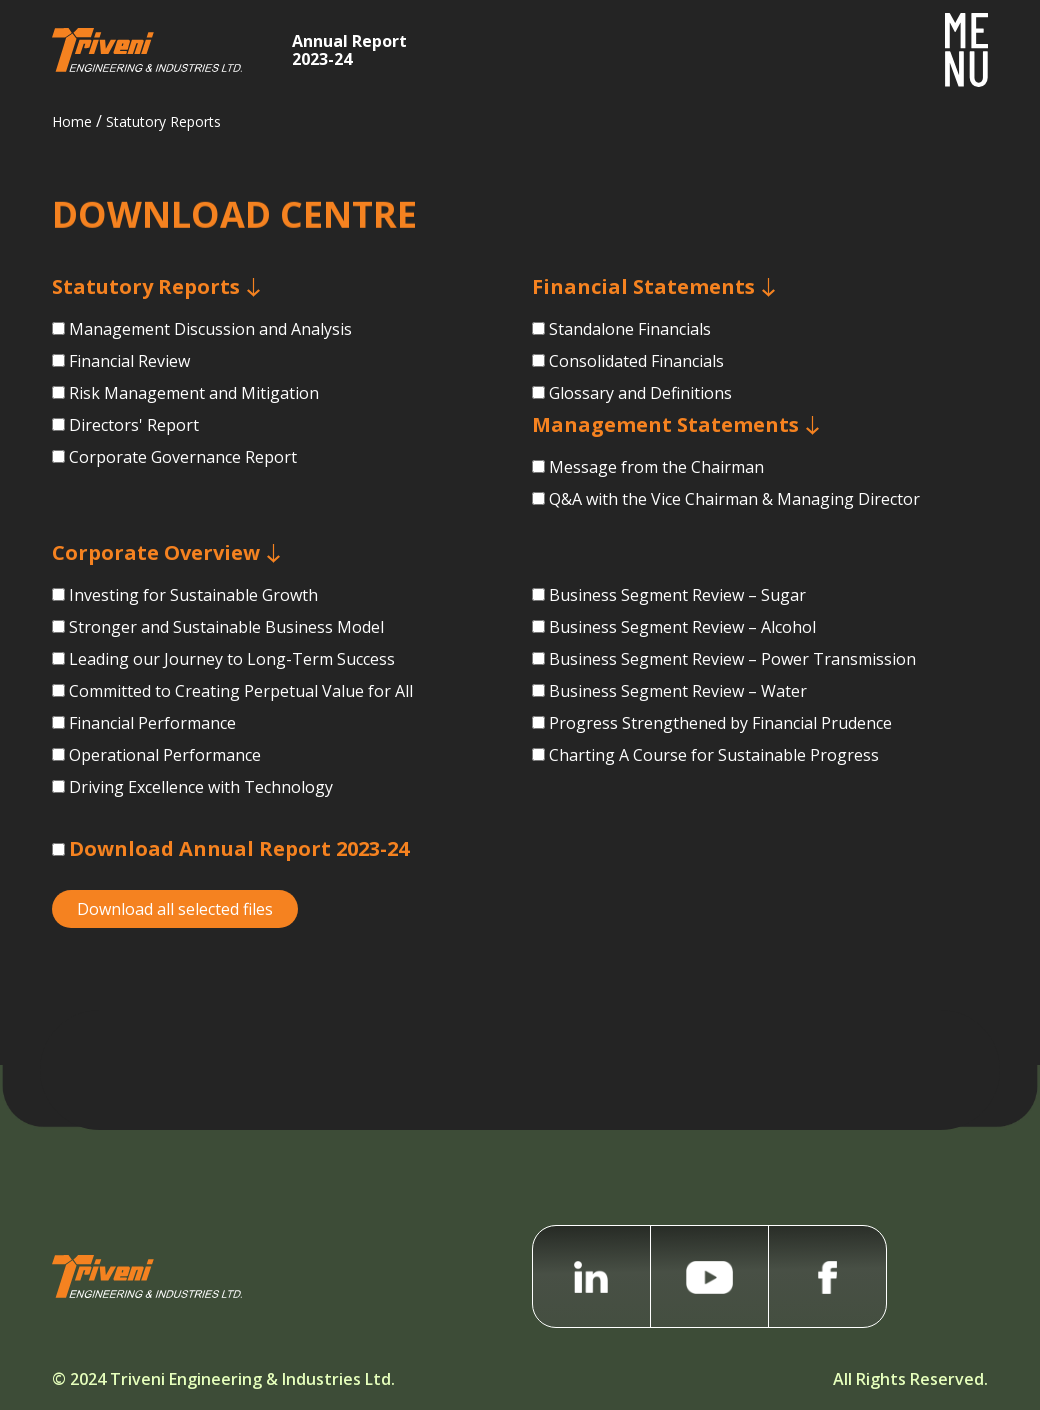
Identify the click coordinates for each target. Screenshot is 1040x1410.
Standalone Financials (630, 340)
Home (72, 121)
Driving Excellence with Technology (201, 796)
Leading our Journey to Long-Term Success (232, 668)
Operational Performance (165, 764)
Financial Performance (152, 732)
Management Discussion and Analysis (210, 329)
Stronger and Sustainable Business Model (226, 636)
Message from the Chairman (656, 478)
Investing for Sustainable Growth (193, 604)
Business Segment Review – (732, 661)
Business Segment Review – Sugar (677, 597)
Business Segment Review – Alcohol (682, 629)
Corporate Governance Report (183, 457)
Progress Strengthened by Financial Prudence (720, 725)
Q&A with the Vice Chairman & (734, 510)
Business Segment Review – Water (678, 693)
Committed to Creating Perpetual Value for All (241, 700)
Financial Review (129, 361)
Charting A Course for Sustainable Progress (714, 757)
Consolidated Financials (636, 372)
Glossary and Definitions (640, 404)
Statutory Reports (163, 121)
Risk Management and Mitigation (194, 393)
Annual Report (349, 49)
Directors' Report (134, 425)
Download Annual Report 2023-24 (239, 849)
